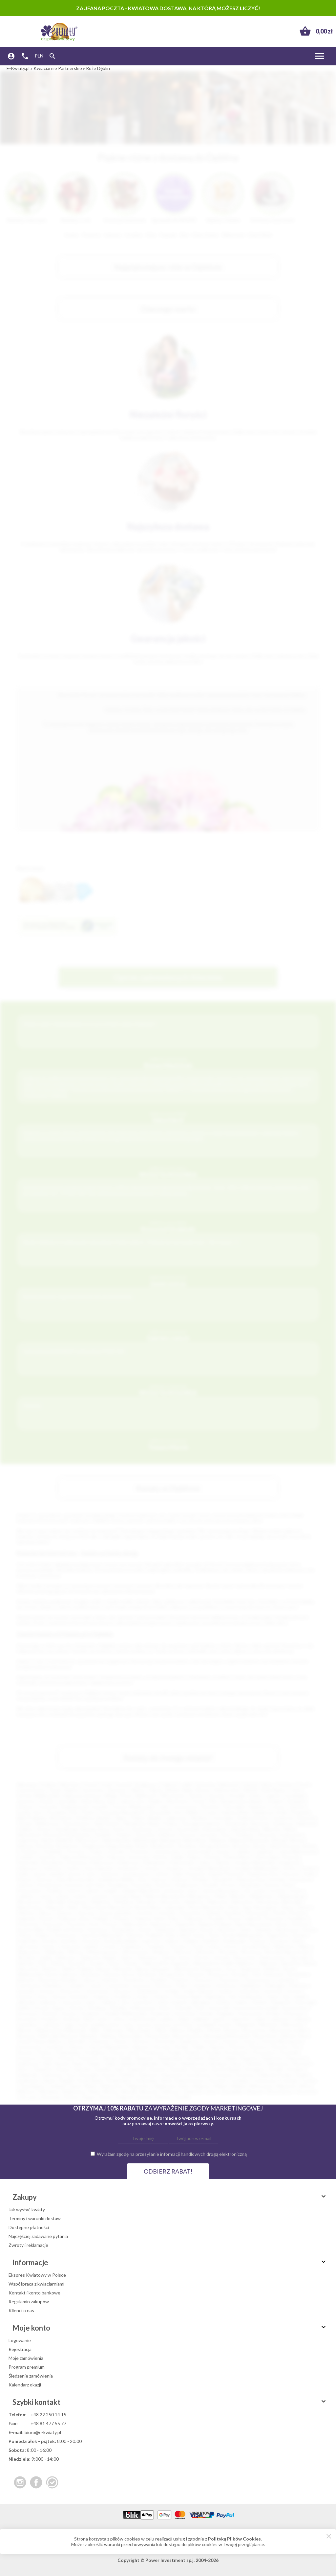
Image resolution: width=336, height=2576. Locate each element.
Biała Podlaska (31, 1818)
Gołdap (171, 1991)
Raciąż (109, 2058)
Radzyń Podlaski (215, 1924)
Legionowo (176, 1818)
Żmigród (124, 2097)
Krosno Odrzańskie (241, 1885)
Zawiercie (283, 1818)
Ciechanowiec (167, 1851)
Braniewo (91, 1974)
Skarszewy (278, 2063)
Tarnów (195, 1795)
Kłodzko (200, 1879)
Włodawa (49, 2091)
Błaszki (280, 1840)
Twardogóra (31, 2086)
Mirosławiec (139, 2030)
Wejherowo (47, 1823)
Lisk (246, 1890)
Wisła (305, 2086)
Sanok (145, 1929)
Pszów (47, 2058)
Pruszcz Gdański (244, 1918)
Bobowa (25, 1846)
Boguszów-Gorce (220, 1969)
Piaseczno (307, 1818)
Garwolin (26, 1991)
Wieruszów (261, 2086)
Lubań (259, 2019)
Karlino (24, 2008)
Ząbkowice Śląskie (98, 1957)
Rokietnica (273, 2058)
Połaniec (122, 1918)
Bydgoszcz (147, 1784)
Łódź (106, 1784)
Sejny (110, 2063)
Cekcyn (88, 1980)
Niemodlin (292, 1901)
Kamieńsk (281, 2002)
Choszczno (229, 1980)
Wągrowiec (138, 2086)
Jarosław (209, 1834)
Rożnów (300, 1924)
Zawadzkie (232, 2091)
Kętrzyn (159, 1879)
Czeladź (24, 1857)
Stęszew (199, 2069)
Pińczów (279, 2047)
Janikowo (48, 2002)
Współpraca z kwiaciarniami (36, 2284)
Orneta (210, 2041)
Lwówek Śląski (126, 1896)
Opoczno (85, 1913)
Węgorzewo (29, 1952)
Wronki (128, 2091)
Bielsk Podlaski (78, 1969)
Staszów (157, 2069)
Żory (38, 1812)
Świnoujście (214, 1829)
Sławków (43, 2069)
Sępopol (187, 1929)
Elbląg (110, 1795)
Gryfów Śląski (187, 1996)
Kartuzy (45, 1879)
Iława (272, 1996)
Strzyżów (91, 1941)
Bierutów (123, 1969)
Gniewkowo (148, 1991)
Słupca (63, 2069)
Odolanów (98, 2041)
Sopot (199, 1935)
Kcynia (42, 2008)
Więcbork (286, 2086)
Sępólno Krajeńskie (139, 2063)
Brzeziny (241, 1974)
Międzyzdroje (292, 1896)
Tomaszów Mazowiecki (121, 1812)
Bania (47, 1840)
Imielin (299, 1996)
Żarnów (202, 1957)
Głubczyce (28, 1868)
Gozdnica (174, 1868)
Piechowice (257, 1913)
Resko (282, 1924)
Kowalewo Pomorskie (130, 1885)
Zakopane (147, 1957)
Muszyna (26, 2036)
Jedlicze (109, 2002)
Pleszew (25, 2052)
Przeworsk (27, 1924)
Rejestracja (20, 2349)
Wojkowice (73, 2091)
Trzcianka (238, 2080)
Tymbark (57, 2086)
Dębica (26, 1829)
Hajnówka (215, 1996)
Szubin (302, 2075)
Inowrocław (185, 1807)
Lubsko (62, 1896)
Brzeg (206, 1846)
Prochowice (237, 2052)
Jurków (161, 1874)
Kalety (241, 2002)
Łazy (128, 2024)
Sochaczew (65, 1935)
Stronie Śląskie (226, 2069)
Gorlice (73, 1868)
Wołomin (205, 1952)
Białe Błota (195, 1840)
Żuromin (76, 1963)
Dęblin (178, 1857)
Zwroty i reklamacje (28, 2245)
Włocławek (172, 1795)
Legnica (273, 1795)
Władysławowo (103, 1952)
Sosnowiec (93, 1790)
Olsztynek (164, 2041)
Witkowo (26, 2091)
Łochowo (183, 2024)
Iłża (285, 1996)
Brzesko (197, 1974)
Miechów (268, 2024)
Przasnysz (27, 2058)
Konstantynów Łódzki (255, 2008)
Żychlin (183, 2097)
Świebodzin (235, 1941)
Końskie (277, 1879)
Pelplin (198, 2047)
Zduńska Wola (244, 1829)
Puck (94, 1924)
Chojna (95, 1851)
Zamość (297, 1807)
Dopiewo (204, 1985)
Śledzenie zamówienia (31, 2376)
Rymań (62, 2063)
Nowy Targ (240, 1907)
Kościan (50, 2013)
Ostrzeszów (29, 2047)
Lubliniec (26, 1896)
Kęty (143, 1879)
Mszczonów (254, 2030)
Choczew (75, 1851)
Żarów (105, 2097)
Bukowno (26, 1980)
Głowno (47, 1991)
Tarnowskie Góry (165, 1812)
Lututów (99, 1896)
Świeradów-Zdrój (153, 2080)
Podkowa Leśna (73, 1918)
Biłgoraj (237, 1840)
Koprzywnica (295, 2008)
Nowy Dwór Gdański (274, 2036)
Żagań (88, 2097)
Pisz (296, 2047)
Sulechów (151, 1941)
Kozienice (91, 2013)
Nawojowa (267, 1901)
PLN (39, 55)
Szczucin (223, 2075)
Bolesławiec (79, 1834)
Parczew (162, 2047)
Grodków (122, 1996)
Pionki (279, 1913)
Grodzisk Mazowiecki (208, 1868)
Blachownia (186, 1969)
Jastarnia (109, 1874)
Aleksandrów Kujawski (165, 1963)
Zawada (221, 1957)
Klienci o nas (21, 2310)
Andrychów (291, 1834)
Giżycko (223, 1862)
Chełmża (109, 1980)
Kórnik (206, 2013)
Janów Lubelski (48, 1874)
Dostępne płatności (29, 2227)
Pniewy (44, 2052)
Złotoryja (50, 2097)
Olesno (304, 1907)
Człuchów (46, 1857)
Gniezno (25, 1807)
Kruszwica (27, 2019)
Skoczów (302, 2063)
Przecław (274, 1918)
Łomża (23, 1812)
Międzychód (48, 2030)
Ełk (73, 1812)
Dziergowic (155, 1862)
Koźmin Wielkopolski (126, 2013)
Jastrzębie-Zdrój (74, 1801)
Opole (54, 1790)
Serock (207, 1929)
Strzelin (276, 2069)
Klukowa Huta (251, 1879)
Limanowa (173, 1890)
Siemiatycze (193, 2063)
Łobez (260, 1890)
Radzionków (170, 2058)
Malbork (167, 1834)
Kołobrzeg (66, 1829)
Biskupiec (161, 1969)
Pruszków (57, 1812)
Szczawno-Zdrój (286, 1941)
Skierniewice (107, 1823)
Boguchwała (120, 1846)
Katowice (206, 1784)
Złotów (71, 2097)
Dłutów (213, 1857)
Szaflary (127, 2075)
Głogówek (289, 1862)
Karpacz (25, 1879)
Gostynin (273, 1991)
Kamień (259, 2002)
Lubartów (279, 2019)
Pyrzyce (111, 1924)
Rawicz (215, 2058)
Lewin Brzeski (141, 2019)
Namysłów (242, 1901)
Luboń (44, 1896)
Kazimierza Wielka (116, 1879)
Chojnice (124, 1834)
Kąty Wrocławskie (75, 1879)
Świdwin (211, 1941)
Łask (83, 2024)
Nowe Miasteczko (207, 1907)
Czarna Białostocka (296, 1851)
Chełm (87, 1812)
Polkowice (193, 1918)
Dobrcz (184, 1985)
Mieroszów (293, 2024)
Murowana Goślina (289, 2030)
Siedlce (156, 1801)
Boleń (142, 1846)
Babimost (246, 1963)
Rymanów (98, 1929)
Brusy (129, 1974)
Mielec (193, 1812)
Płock (126, 1795)
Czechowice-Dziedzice (40, 1985)
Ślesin (50, 2080)
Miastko (238, 1896)
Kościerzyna (49, 1885)
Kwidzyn (55, 1890)
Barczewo (29, 1969)
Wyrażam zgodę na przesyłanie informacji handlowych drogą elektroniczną (172, 2154)
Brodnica (188, 1846)
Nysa (104, 1829)
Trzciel (108, 1946)
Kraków (49, 1784)
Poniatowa (153, 2052)
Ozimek (212, 1913)
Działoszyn (129, 1862)
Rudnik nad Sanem (65, 1929)
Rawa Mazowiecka (253, 1924)
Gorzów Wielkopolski (38, 1795)
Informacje (170, 2262)
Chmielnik (52, 1851)
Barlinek (65, 1840)
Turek (197, 1946)
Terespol (216, 2080)
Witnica (75, 1952)
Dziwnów (299, 1985)
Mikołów (272, 1829)
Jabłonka (26, 2002)
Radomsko (307, 1823)
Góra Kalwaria (98, 1868)
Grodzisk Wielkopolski (256, 1868)
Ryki (47, 2063)
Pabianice (258, 1807)
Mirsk (161, 2030)
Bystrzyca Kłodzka (58, 1980)
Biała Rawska (116, 1840)
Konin (199, 1801)
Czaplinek (263, 1851)
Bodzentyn (68, 1846)
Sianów (169, 2063)
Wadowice (284, 1946)
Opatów (64, 1913)
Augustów (27, 1840)
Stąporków (278, 1935)
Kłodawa (97, 2008)
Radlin (126, 2058)
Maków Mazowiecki (164, 1896)
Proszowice (264, 2052)
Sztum (48, 1946)
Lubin (163, 1807)
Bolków (272, 1969)
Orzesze (230, 2041)
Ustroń (229, 1946)
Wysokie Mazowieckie (287, 1952)
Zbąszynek (244, 1957)
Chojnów (180, 1980)
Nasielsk (88, 2036)
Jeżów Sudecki (172, 2002)
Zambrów (192, 2091)
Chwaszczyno (257, 1980)
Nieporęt (55, 1907)
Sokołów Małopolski (101, 1935)
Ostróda (166, 1913)
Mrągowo (78, 1901)
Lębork (92, 1890)
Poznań (90, 1784)
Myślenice (101, 1901)
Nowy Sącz (105, 1801)
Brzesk (223, 1846)
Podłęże (100, 1918)
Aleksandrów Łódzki (212, 1963)
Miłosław (114, 2030)
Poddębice (95, 2052)
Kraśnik (210, 1885)
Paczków (233, 1913)
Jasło (90, 1874)
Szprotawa (27, 1946)
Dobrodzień (268, 1857)
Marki (221, 1896)
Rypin (78, 2063)
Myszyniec (171, 1901)
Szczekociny (199, 2075)
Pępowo (217, 2047)
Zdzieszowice (272, 1957)
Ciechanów (141, 1829)
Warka (90, 2086)
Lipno (193, 1890)
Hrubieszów (251, 1996)
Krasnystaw (250, 2013)
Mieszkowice (30, 1901)
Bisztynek (259, 1840)
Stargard (296, 1801)
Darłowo (164, 1985)
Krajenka (225, 2013)
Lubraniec (51, 2024)
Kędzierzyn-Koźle (269, 1812)
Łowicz (226, 2024)
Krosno (44, 1829)
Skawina (263, 1929)
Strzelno (295, 2069)
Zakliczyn (170, 2091)
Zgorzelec (300, 1957)
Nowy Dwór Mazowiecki (107, 1907)
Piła (213, 1801)
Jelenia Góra (132, 1801)
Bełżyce (51, 1969)
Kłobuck (179, 1879)
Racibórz (200, 1818)
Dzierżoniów (182, 1862)
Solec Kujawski (130, 2069)
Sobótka (82, 2069)
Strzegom (255, 2069)
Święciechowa (189, 2080)
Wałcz (305, 1946)
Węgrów (201, 2086)
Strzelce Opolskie (60, 1941)
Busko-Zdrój (267, 1846)
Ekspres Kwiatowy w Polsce (37, 2275)
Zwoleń (96, 1963)
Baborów (269, 1963)
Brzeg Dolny (172, 1974)
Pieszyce (259, 2047)
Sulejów (191, 1941)
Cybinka (242, 1851)
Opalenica (188, 2041)
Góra (42, 1996)
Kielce (267, 1784)
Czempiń (75, 1985)
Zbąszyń (254, 2091)
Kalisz (256, 1795)
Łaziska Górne (106, 2024)
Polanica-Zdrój (149, 1918)
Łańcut (74, 1890)
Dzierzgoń (276, 1985)
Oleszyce (140, 2041)
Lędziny (166, 2019)
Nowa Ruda (157, 2036)
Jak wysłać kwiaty (27, 2209)
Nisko (73, 1907)
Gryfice (289, 1868)
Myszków (147, 1901)
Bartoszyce (88, 1840)
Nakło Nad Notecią (57, 2036)
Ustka (213, 1946)
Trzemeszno (264, 2080)
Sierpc (236, 2063)
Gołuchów (249, 1991)
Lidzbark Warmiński (140, 1890)
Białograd (170, 1840)
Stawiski (178, 2069)
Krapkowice (187, 1885)
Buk (257, 1974)
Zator (212, 2091)
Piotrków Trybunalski (222, 1807)
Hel (231, 1996)
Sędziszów (165, 1929)
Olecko (120, 2041)
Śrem (214, 1935)
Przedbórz (297, 1918)
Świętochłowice (253, 1818)
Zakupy (170, 2197)
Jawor (91, 2002)
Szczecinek (188, 1829)
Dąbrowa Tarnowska (128, 1857)
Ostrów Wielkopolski (133, 1807)
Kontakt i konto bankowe (34, 2292)
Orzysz (249, 2041)
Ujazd (74, 2086)
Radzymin (185, 1924)
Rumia (25, 1823)
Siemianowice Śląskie (241, 1801)
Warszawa (27, 1784)
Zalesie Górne (175, 1957)
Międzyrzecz (262, 1896)
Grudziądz (294, 1795)
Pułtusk (66, 2058)
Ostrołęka (222, 1818)
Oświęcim (244, 1834)
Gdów (205, 1862)
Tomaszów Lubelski (78, 1946)
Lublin (186, 1784)
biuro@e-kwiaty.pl (43, 2432)
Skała (246, 1929)
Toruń (303, 1784)
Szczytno (245, 2075)
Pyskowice (89, 2058)
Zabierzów (65, 1957)
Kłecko (76, 2008)
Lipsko (219, 2019)
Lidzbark (200, 2019)
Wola (94, 2091)
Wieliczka (54, 1952)
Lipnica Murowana (220, 1890)
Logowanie (20, 2340)
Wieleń (221, 2086)
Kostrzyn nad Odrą (84, 1885)
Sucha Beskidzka (121, 1941)
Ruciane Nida (30, 1929)
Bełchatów (61, 1818)
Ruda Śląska (273, 1790)
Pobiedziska (68, 2052)
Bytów (310, 1846)
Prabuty (193, 2052)
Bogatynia (93, 1846)
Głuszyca (122, 1991)
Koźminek (160, 2013)
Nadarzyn (194, 1901)
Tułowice (177, 1946)
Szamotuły (172, 2075)
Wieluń (239, 2086)
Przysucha (52, 1924)
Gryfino (308, 1868)
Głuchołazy (97, 1991)
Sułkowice (52, 2075)
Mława (177, 2030)
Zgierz (121, 1818)
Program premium (27, 2367)
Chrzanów (138, 1851)
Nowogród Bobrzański (227, 2036)
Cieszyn (222, 1851)
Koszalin (237, 1795)
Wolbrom (161, 1952)
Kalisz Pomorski (188, 1874)
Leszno (278, 1807)
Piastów (237, 2047)
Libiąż (183, 2019)
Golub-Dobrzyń (198, 1991)
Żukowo (163, 2097)
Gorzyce (152, 1868)
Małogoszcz (200, 1896)
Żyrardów (146, 1834)
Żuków (58, 1963)
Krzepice (50, 2019)
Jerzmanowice (136, 1874)
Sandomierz (123, 1929)
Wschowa (251, 1952)
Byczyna (291, 1846)
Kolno (165, 2008)
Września (228, 1952)
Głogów (275, 1801)
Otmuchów (189, 1913)
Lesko (102, 2019)
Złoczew (28, 2097)
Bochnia (45, 1846)
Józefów (222, 2002)
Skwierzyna (287, 1929)
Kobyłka (118, 2008)
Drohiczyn (227, 1985)
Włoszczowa (136, 1952)
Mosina (231, 2030)
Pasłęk (181, 2047)
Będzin (104, 1818)
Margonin (246, 2024)
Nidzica (108, 2036)
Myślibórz (124, 1901)
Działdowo (251, 1985)
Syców (109, 2075)
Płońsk (46, 1918)
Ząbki (45, 1957)
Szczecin (123, 1784)
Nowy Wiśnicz (49, 2041)
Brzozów (242, 1846)
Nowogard (265, 1907)
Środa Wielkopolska (243, 1935)
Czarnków (285, 1980)
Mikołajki (56, 1901)
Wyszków (26, 1957)
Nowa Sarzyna (187, 2036)
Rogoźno (249, 2058)
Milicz (95, 2030)
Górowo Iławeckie (70, 1996)
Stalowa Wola (234, 1812)
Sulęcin (172, 1941)
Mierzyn (25, 2030)
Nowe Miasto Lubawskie (160, 1907)
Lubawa (300, 2019)
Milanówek (75, 2030)
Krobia (273, 2013)
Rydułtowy (28, 2063)
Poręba (174, 2052)
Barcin (310, 1963)
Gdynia (249, 1784)
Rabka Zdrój (134, 1924)
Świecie (258, 1941)
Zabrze (156, 1790)
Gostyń (294, 1991)
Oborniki (75, 2041)
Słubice (43, 1935)
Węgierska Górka (171, 2086)
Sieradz (88, 1829)
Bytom (203, 1790)
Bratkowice (163, 1846)
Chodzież (157, 1980)
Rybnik (250, 1790)
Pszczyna (76, 1924)
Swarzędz (88, 2075)
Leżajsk (110, 1890)
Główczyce (70, 1991)
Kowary (69, 2013)
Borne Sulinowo (62, 1974)
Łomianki (206, 2024)
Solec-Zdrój (177, 1935)
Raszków (196, 2058)
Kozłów (163, 1885)
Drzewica (77, 1862)
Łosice (297, 1890)
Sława (25, 1935)
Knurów (187, 1834)
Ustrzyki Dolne (255, 1946)
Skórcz (23, 2069)
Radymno (145, 2058)
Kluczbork (223, 1879)
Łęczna (144, 2024)
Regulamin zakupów (29, 2301)
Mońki (214, 2030)
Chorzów (216, 1795)
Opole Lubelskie (115, 1913)
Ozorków (54, 2047)
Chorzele (115, 1851)
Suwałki (100, 1807)
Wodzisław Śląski (141, 1823)
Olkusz (45, 1913)
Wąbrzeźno (111, 2086)
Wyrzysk (148, 2091)
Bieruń (103, 1969)
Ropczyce (297, 2058)
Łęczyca (163, 2024)
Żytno (114, 1963)
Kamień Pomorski (225, 1874)
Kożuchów (185, 2013)
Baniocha (291, 1963)
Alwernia (267, 1834)
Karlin (309, 1874)
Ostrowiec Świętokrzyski (62, 1807)
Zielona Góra (227, 1790)
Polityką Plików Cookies (234, 2539)
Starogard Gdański (201, 1823)
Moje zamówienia (26, 2358)
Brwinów (148, 1974)
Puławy (170, 1823)
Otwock (164, 1829)
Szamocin (148, 2075)
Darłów (160, 1857)
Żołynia (144, 2097)
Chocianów (133, 1980)
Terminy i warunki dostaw (35, 2218)
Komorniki (219, 2008)
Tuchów (309, 2080)
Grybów (161, 1996)
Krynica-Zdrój (278, 1885)
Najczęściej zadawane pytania (38, 2236)
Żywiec (131, 1963)
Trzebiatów (130, 1946)
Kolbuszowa (142, 2008)
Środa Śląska (90, 2080)
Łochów (278, 1890)
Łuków (80, 1896)
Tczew (210, 1812)
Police (173, 1918)
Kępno (59, 2008)
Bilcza (142, 1969)
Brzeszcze (219, 1974)
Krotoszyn (293, 2013)
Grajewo (101, 1996)
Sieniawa (218, 2063)
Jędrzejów (200, 2002)
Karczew (291, 1874)
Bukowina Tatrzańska (286, 1974)
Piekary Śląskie (146, 1818)
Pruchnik (289, 2052)
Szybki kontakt (170, 2402)
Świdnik (103, 1834)
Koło (200, 2008)
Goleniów (52, 1868)
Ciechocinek (197, 1851)
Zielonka (25, 1963)
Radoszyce (161, 1924)
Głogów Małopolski (254, 1862)
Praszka (213, 2052)
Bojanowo (251, 1969)
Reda (231, 2058)
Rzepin (94, 2063)
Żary (226, 1834)
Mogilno (196, 2030)
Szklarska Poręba (275, 2075)
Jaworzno (26, 1801)
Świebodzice (119, 2080)
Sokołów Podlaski (144, 1935)
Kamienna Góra (263, 1874)
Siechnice (227, 1929)
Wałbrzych (146, 1795)
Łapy (70, 2024)
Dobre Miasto (238, 1857)
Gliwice (137, 1790)
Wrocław (69, 1784)
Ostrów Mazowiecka (281, 2041)
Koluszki (183, 2008)
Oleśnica (25, 1913)
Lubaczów (239, 2019)
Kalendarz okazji (25, 2384)
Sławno (310, 1929)
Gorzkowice (128, 1868)
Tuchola (289, 2080)
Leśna (118, 2019)
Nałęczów (218, 1901)
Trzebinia (155, 1946)
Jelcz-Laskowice (136, 2002)
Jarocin (74, 1874)
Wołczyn (184, 1952)
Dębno (194, 1857)
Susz (71, 2075)
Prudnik (216, 1918)
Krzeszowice (30, 1890)
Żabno (127, 1957)
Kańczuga (305, 2002)
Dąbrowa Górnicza (82, 1795)
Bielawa (218, 1840)
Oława (286, 1907)
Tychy (295, 1790)
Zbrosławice (280, 2091)
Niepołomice (30, 1907)
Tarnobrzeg (235, 1823)
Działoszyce (102, 1862)
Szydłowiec (28, 2080)
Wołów (110, 2091)
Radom (72, 1790)
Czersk (95, 1985)
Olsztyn (285, 1784)
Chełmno (28, 1851)
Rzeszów (117, 1790)
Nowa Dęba (130, 2036)
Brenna (112, 1974)
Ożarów (76, 2047)
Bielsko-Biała (179, 1790)
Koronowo (27, 2013)
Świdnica (85, 1818)
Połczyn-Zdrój (123, 2052)
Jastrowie (71, 2002)
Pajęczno (141, 2047)
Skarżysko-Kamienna (271, 1823)
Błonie (297, 1840)
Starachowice (77, 1823)
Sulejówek (27, 2075)
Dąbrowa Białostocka (82, 1857)
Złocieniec (307, 2091)
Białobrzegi (145, 1840)
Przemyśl (300, 1812)
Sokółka (102, 2069)
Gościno (25, 1996)
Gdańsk (169, 1784)
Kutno (119, 1829)
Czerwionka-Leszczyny (128, 1985)
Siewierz (255, 2063)
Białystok (229, 1784)
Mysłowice (178, 1801)
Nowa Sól (53, 1834)
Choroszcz (203, 1980)
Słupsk (47, 1801)
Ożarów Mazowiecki (107, 2047)
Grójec (143, 1996)
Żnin (42, 1963)
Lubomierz (27, 2024)
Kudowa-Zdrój (78, 2019)
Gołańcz (226, 1991)
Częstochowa (31, 1790)
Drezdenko (53, 1862)
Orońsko (145, 1913)
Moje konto (170, 2327)
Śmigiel (66, 2080)
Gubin (23, 1874)
